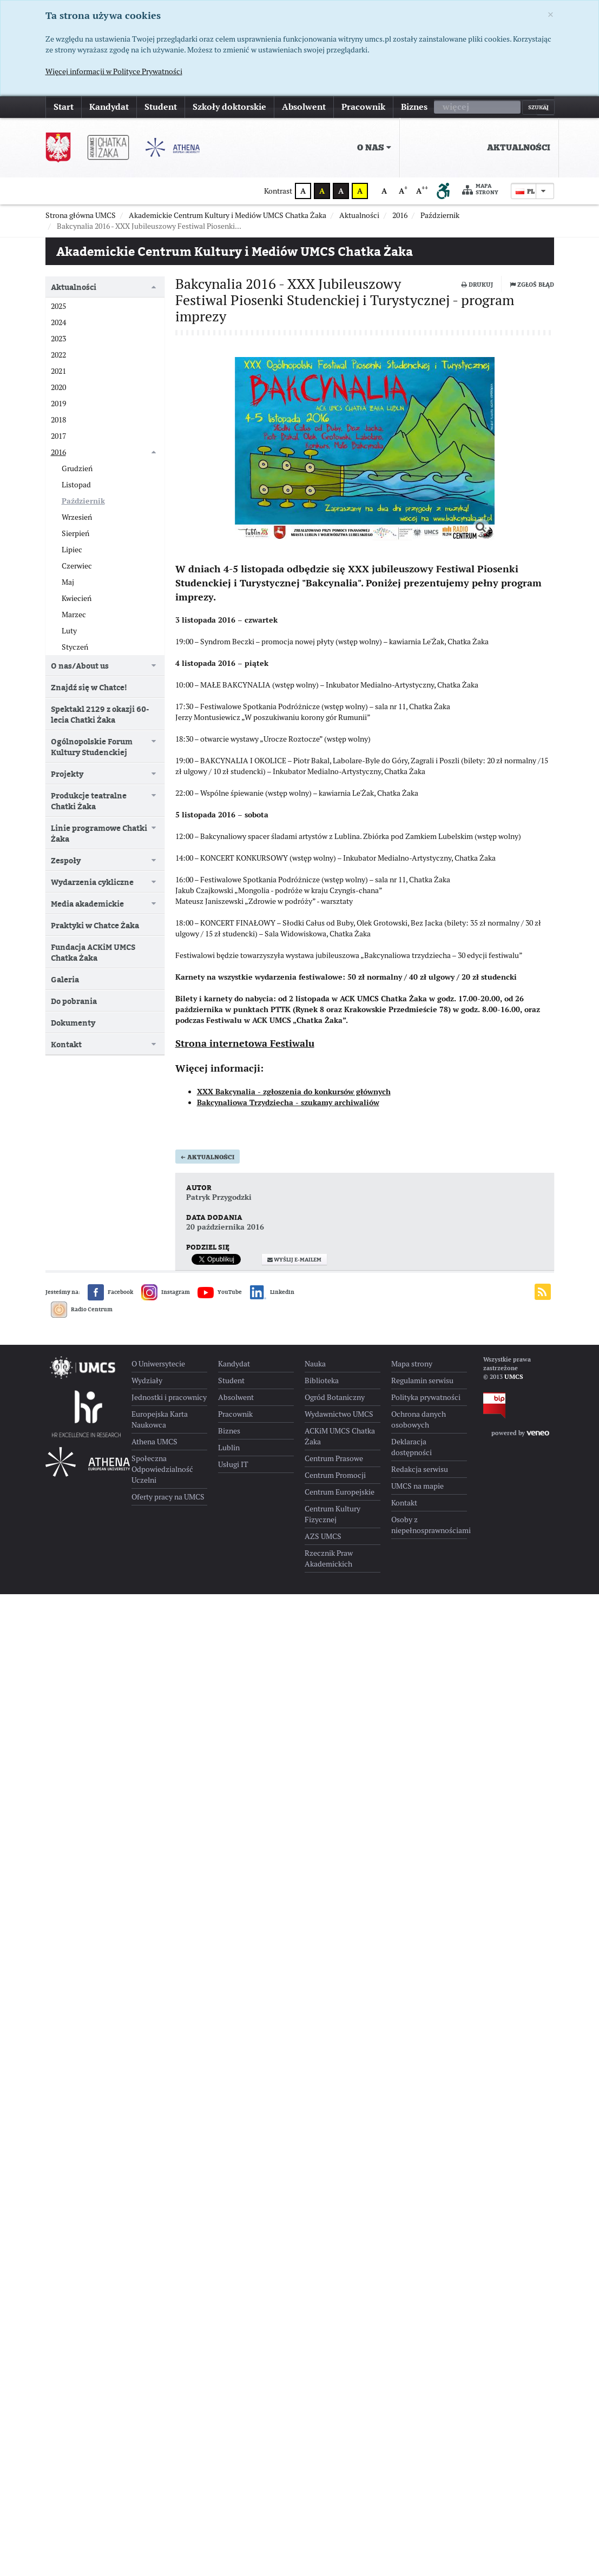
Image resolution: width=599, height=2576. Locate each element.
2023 (58, 339)
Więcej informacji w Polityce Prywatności (113, 71)
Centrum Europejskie (339, 1492)
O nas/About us (80, 665)
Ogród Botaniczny (335, 1397)
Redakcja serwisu (419, 1469)
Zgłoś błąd (532, 284)
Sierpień (75, 533)
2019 (58, 403)
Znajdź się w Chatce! (89, 687)
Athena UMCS (154, 1441)
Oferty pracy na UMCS (168, 1497)
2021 (58, 371)
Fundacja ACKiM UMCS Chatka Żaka (93, 952)
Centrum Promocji (335, 1475)
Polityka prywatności (425, 1397)
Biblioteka (322, 1380)
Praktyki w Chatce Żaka (95, 925)
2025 (58, 306)
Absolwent (304, 107)
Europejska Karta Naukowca (159, 1419)
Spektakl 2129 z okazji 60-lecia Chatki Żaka (100, 714)
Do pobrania (74, 1001)
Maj (68, 582)
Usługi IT (233, 1464)
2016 (58, 452)
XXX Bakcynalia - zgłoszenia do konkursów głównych (294, 1092)
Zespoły (66, 860)
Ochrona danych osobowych (418, 1419)
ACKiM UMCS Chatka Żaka (340, 1436)
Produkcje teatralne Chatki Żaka (89, 801)
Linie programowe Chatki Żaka (99, 833)
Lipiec (72, 549)
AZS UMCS (323, 1536)
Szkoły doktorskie (229, 107)
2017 (58, 436)
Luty (69, 631)
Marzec (74, 614)
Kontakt (66, 1044)
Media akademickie (87, 903)
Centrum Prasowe (334, 1458)
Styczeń (75, 647)
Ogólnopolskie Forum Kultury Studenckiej (92, 747)
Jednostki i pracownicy (169, 1397)
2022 (58, 355)
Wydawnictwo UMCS (339, 1414)
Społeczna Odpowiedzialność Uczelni (162, 1469)
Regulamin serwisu (422, 1380)
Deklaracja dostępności (411, 1447)
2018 (58, 420)
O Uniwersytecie (158, 1364)
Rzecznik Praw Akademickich (329, 1558)
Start (64, 107)
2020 (58, 387)
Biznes (414, 107)
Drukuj (477, 284)
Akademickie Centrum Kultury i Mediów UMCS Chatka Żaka (234, 251)
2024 (58, 322)
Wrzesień (77, 517)
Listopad (76, 485)
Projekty (67, 774)
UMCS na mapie (417, 1486)
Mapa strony (480, 189)
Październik (83, 501)
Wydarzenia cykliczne (92, 882)
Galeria (65, 979)
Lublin (229, 1447)
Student (160, 107)
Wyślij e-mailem (294, 1260)
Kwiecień (76, 598)
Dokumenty (73, 1022)
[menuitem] (479, 147)
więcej (456, 107)
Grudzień (77, 468)
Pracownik (363, 107)
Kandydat (109, 107)
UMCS (513, 1376)
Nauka (315, 1364)
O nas (374, 147)
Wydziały (146, 1380)
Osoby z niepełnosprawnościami (429, 1525)
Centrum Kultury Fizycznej (332, 1514)
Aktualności (518, 147)
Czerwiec (77, 566)
